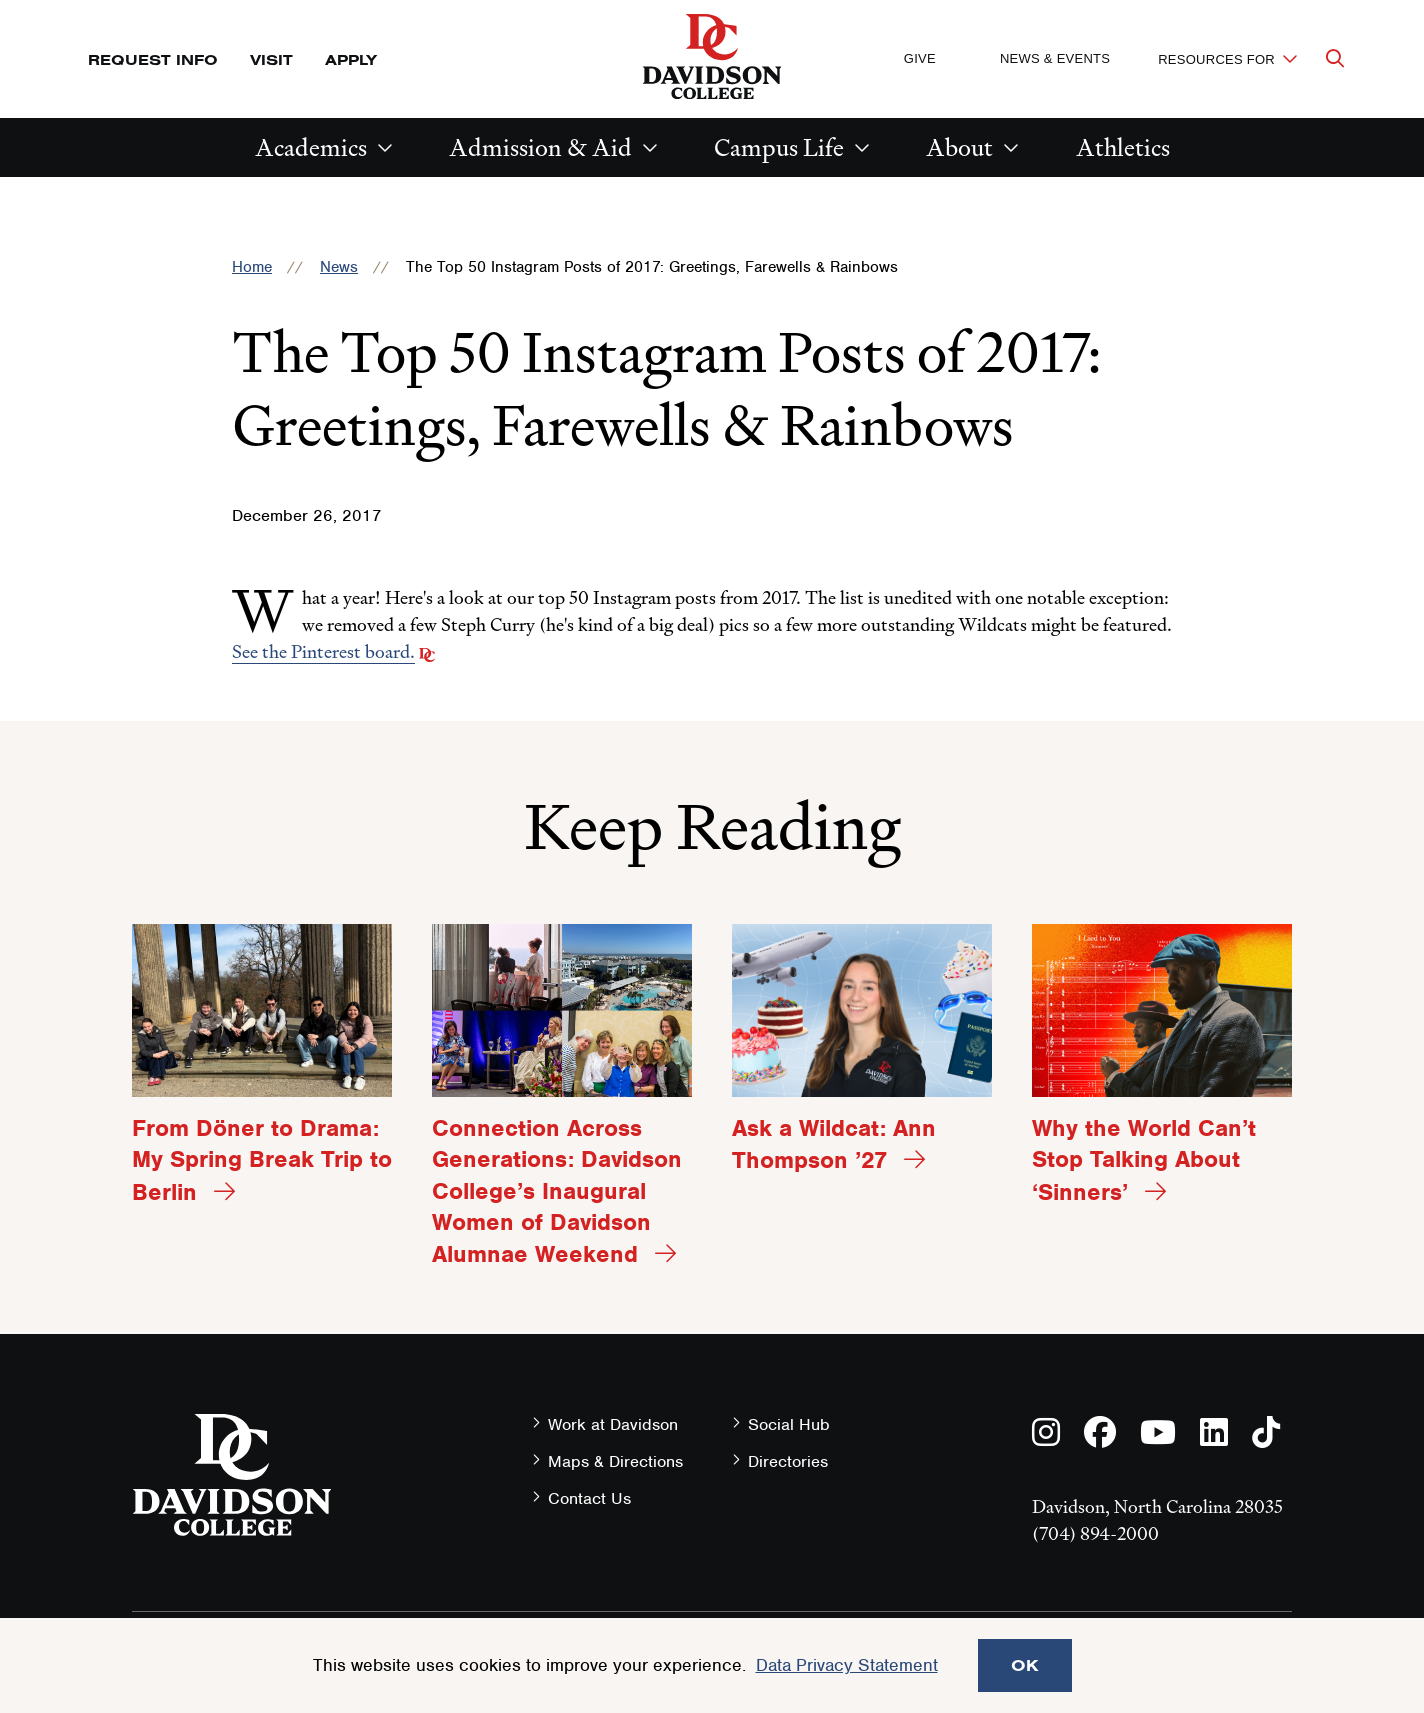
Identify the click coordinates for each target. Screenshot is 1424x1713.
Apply (351, 59)
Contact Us (589, 1498)
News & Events (1055, 58)
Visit (271, 59)
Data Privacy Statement (847, 1665)
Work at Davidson (613, 1424)
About (959, 147)
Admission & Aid (540, 147)
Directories (788, 1461)
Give (920, 58)
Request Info (153, 59)
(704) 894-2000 (1095, 1533)
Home (252, 267)
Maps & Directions (615, 1461)
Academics (311, 147)
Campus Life (779, 147)
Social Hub (789, 1424)
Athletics (1123, 147)
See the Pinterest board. (323, 651)
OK (1025, 1665)
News (339, 267)
